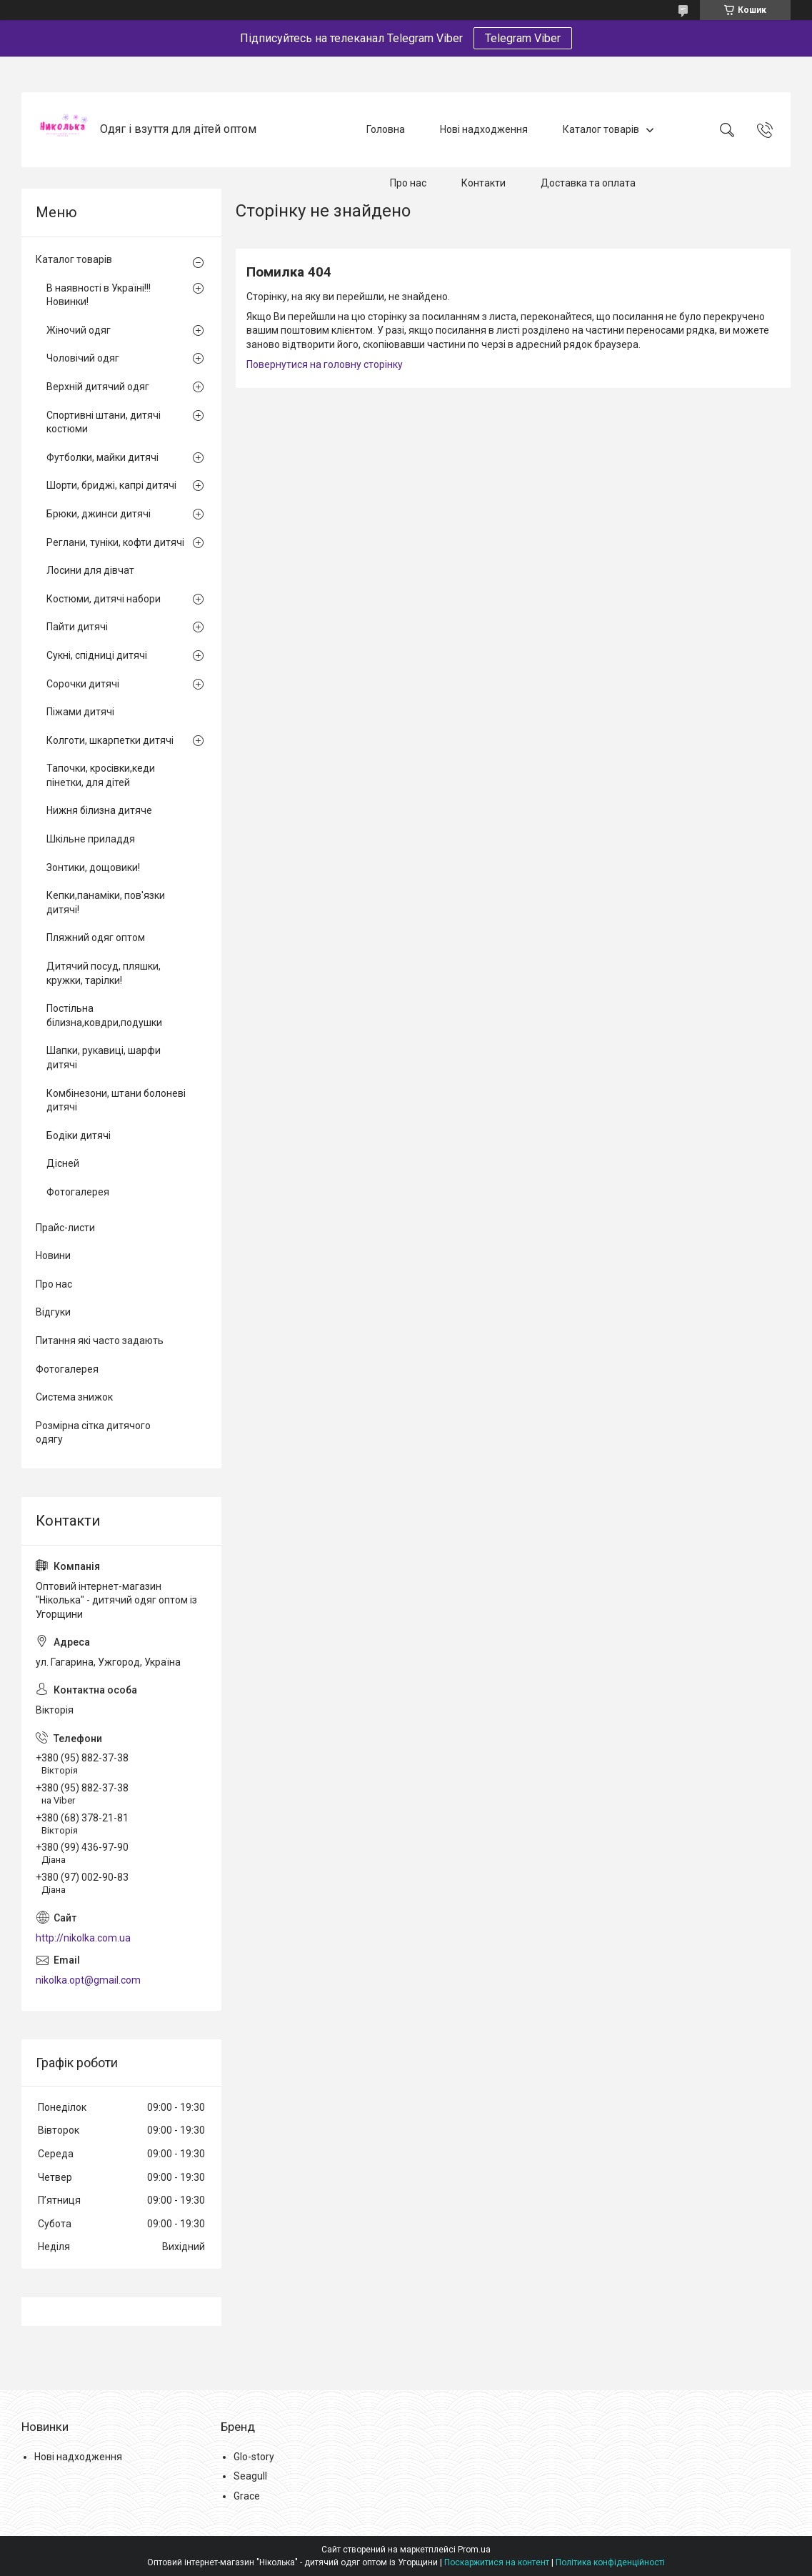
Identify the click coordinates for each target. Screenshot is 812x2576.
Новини (53, 1255)
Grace (247, 2496)
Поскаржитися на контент (496, 2562)
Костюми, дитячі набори (103, 599)
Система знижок (74, 1397)
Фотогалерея (77, 1192)
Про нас (408, 183)
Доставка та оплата (588, 183)
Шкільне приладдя (90, 839)
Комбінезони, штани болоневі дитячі (116, 1100)
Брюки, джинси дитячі (98, 513)
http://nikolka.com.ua (83, 1938)
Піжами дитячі (80, 711)
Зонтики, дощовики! (93, 867)
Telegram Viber (523, 38)
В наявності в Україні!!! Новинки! (98, 295)
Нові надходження (484, 129)
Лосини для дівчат (90, 570)
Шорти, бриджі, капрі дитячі (111, 485)
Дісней (62, 1163)
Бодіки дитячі (78, 1135)
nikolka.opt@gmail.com (88, 1980)
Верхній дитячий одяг (97, 386)
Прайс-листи (65, 1227)
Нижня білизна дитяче (99, 810)
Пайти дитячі (77, 626)
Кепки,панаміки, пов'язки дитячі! (105, 902)
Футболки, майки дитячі (102, 457)
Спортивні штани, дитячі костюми (103, 422)
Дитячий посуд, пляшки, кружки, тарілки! (103, 973)
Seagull (250, 2476)
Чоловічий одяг (82, 358)
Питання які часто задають (100, 1340)
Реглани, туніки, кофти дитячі (115, 542)
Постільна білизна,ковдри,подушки (104, 1015)
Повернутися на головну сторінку (324, 364)
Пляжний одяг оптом (95, 937)
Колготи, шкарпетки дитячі (110, 740)
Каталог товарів (601, 129)
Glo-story (254, 2456)
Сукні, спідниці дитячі (96, 655)
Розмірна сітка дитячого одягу (93, 1433)
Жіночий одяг (78, 330)
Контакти (483, 183)
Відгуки (53, 1312)
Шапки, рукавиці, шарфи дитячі (103, 1057)
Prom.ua (474, 2550)
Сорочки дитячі (82, 684)
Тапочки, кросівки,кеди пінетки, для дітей (100, 775)
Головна (385, 129)
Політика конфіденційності (610, 2562)
